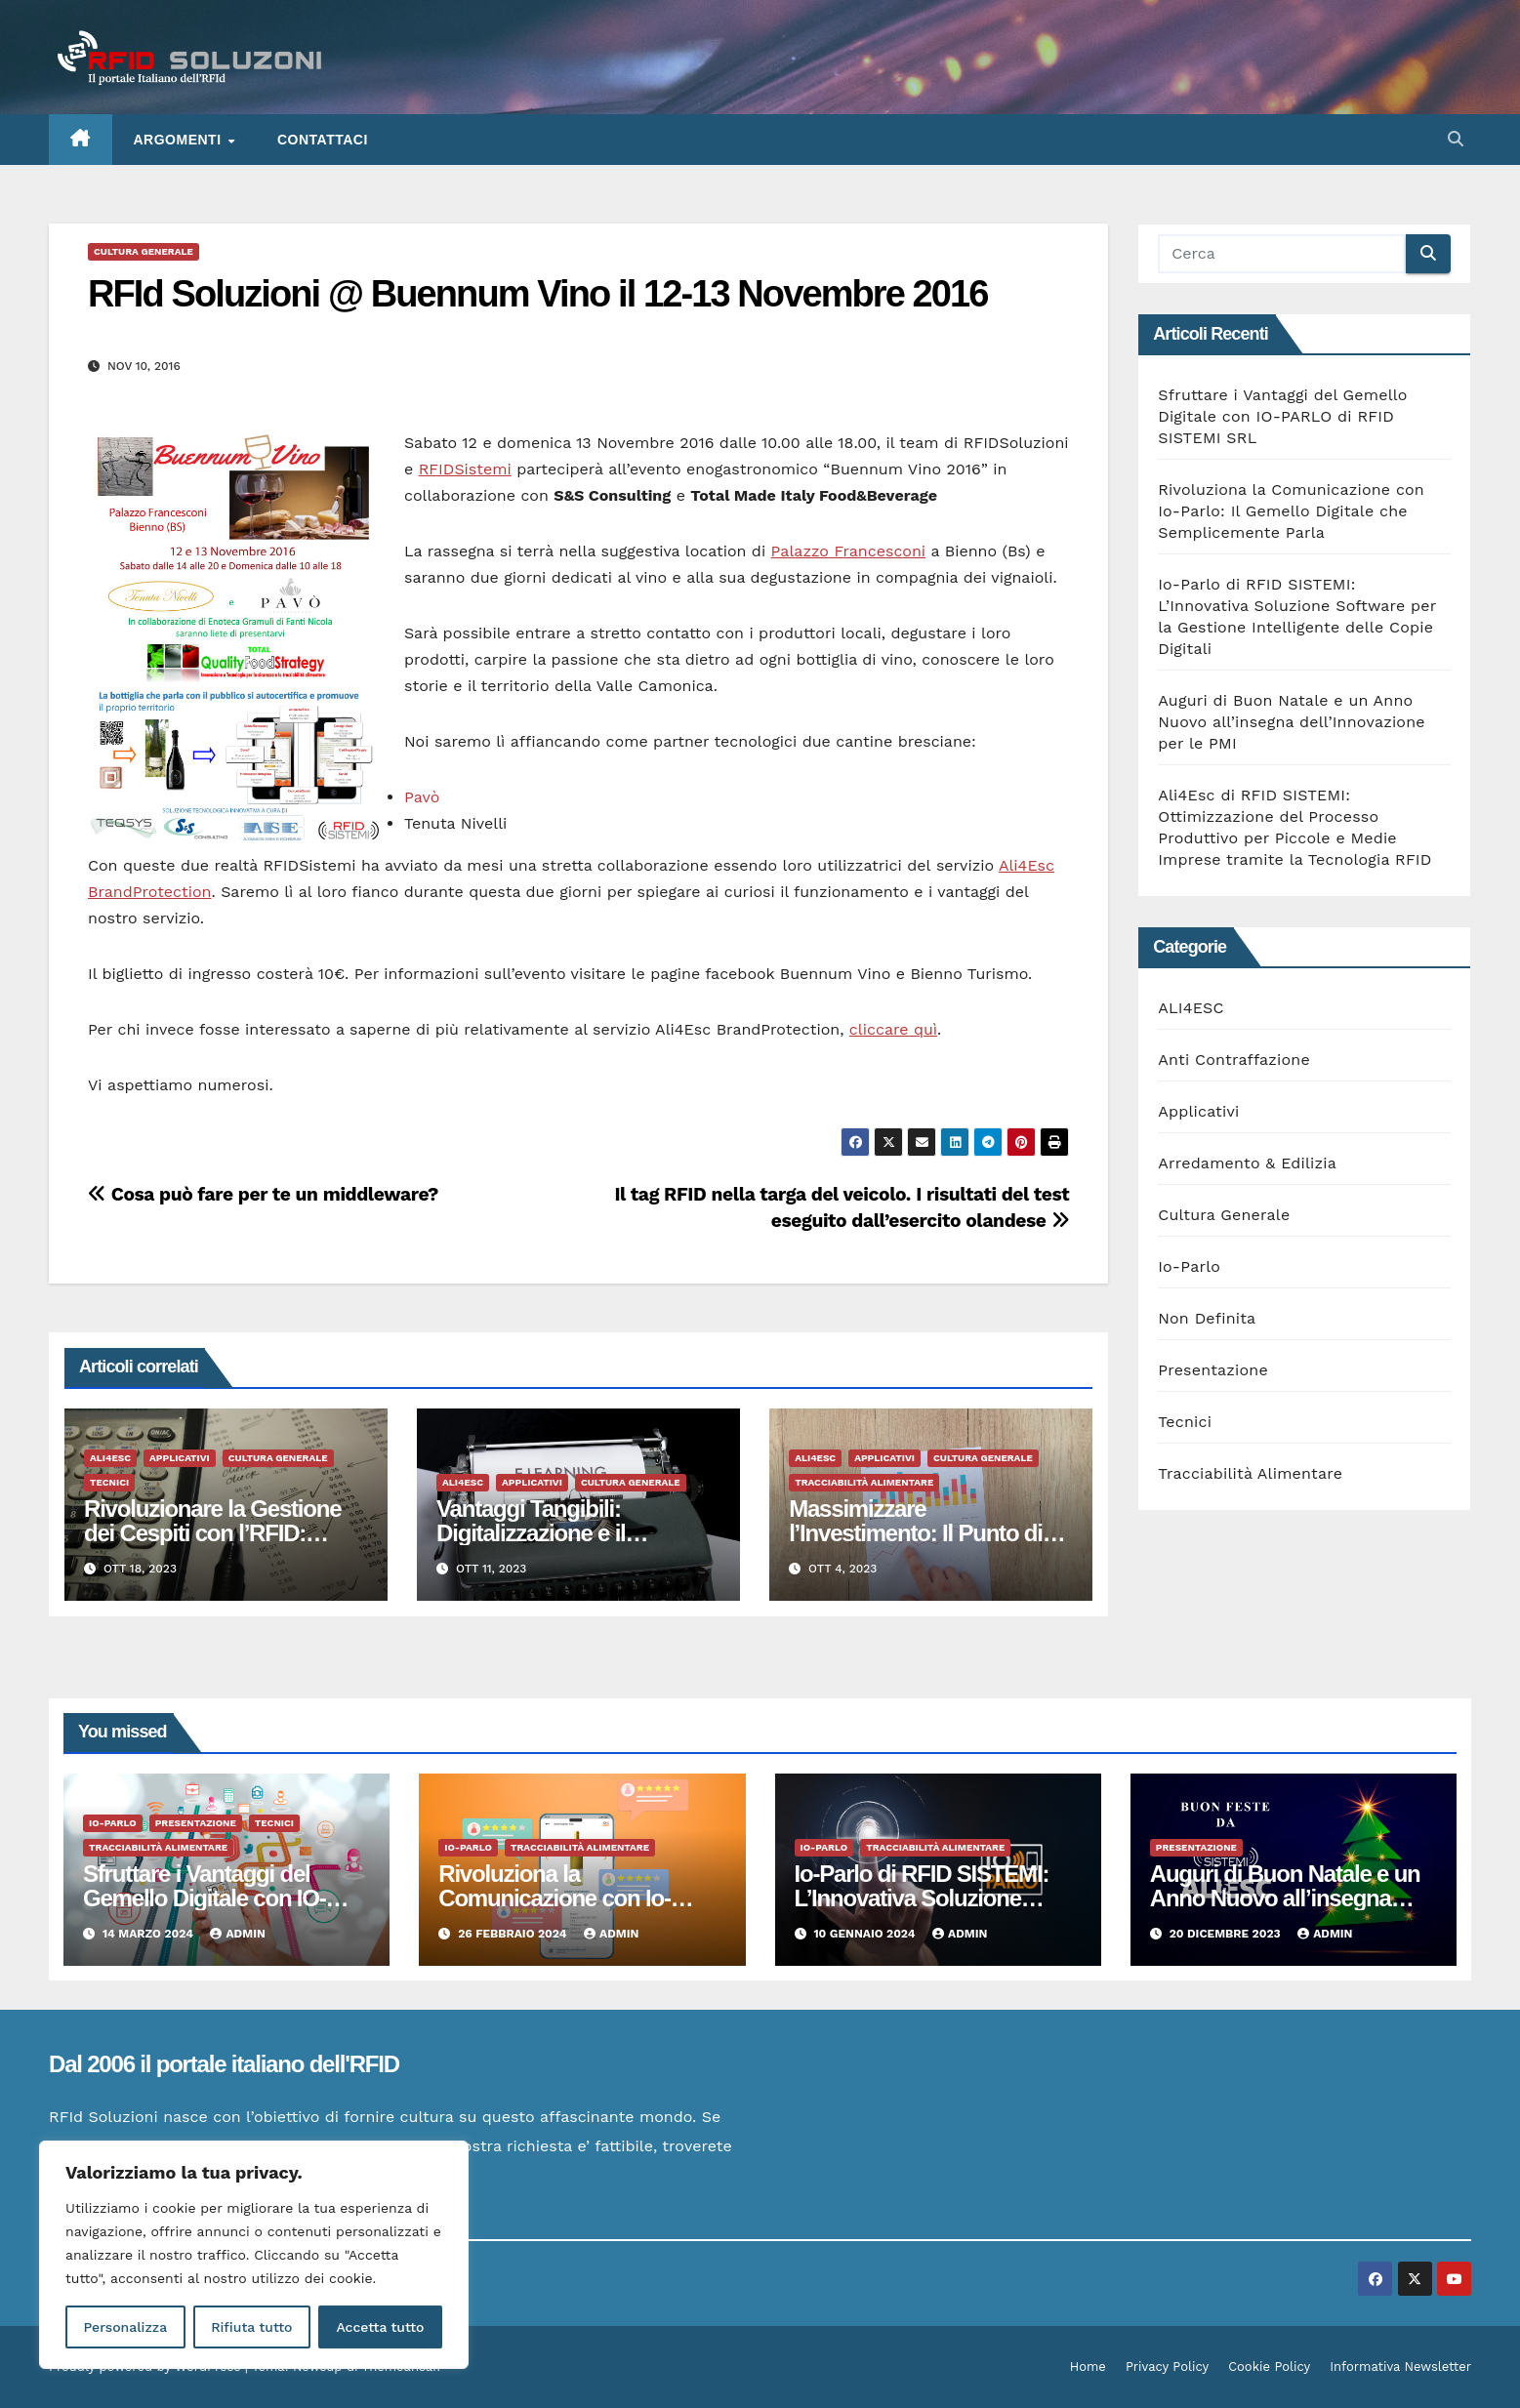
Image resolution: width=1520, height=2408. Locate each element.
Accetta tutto (380, 2327)
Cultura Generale (143, 251)
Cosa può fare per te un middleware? (263, 1194)
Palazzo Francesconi (848, 551)
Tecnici (109, 1482)
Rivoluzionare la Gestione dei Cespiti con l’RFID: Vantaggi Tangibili (212, 1533)
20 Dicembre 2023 (1227, 1933)
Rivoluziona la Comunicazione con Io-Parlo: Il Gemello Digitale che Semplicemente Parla (1291, 511)
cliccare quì (893, 1029)
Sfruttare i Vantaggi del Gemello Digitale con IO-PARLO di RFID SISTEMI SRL (1282, 416)
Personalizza (125, 2327)
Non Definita (1206, 1318)
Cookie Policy (1269, 2366)
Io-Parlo (1189, 1266)
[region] (254, 2255)
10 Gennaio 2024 (866, 1933)
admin (237, 1933)
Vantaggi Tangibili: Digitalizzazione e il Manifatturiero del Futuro (560, 1533)
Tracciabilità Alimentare (864, 1482)
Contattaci (322, 139)
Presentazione (1213, 1370)
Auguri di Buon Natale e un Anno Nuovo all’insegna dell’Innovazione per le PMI (1291, 722)
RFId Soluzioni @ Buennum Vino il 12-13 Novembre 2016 (538, 293)
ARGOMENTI (180, 139)
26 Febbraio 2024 (514, 1933)
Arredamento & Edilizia (1247, 1163)
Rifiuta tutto (251, 2327)
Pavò (421, 797)
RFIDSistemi (465, 469)
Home (1088, 2366)
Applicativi (179, 1457)
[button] (1455, 139)
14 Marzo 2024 (150, 1933)
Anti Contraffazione (1234, 1059)
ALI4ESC (110, 1457)
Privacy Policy (1167, 2366)
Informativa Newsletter (1400, 2366)
